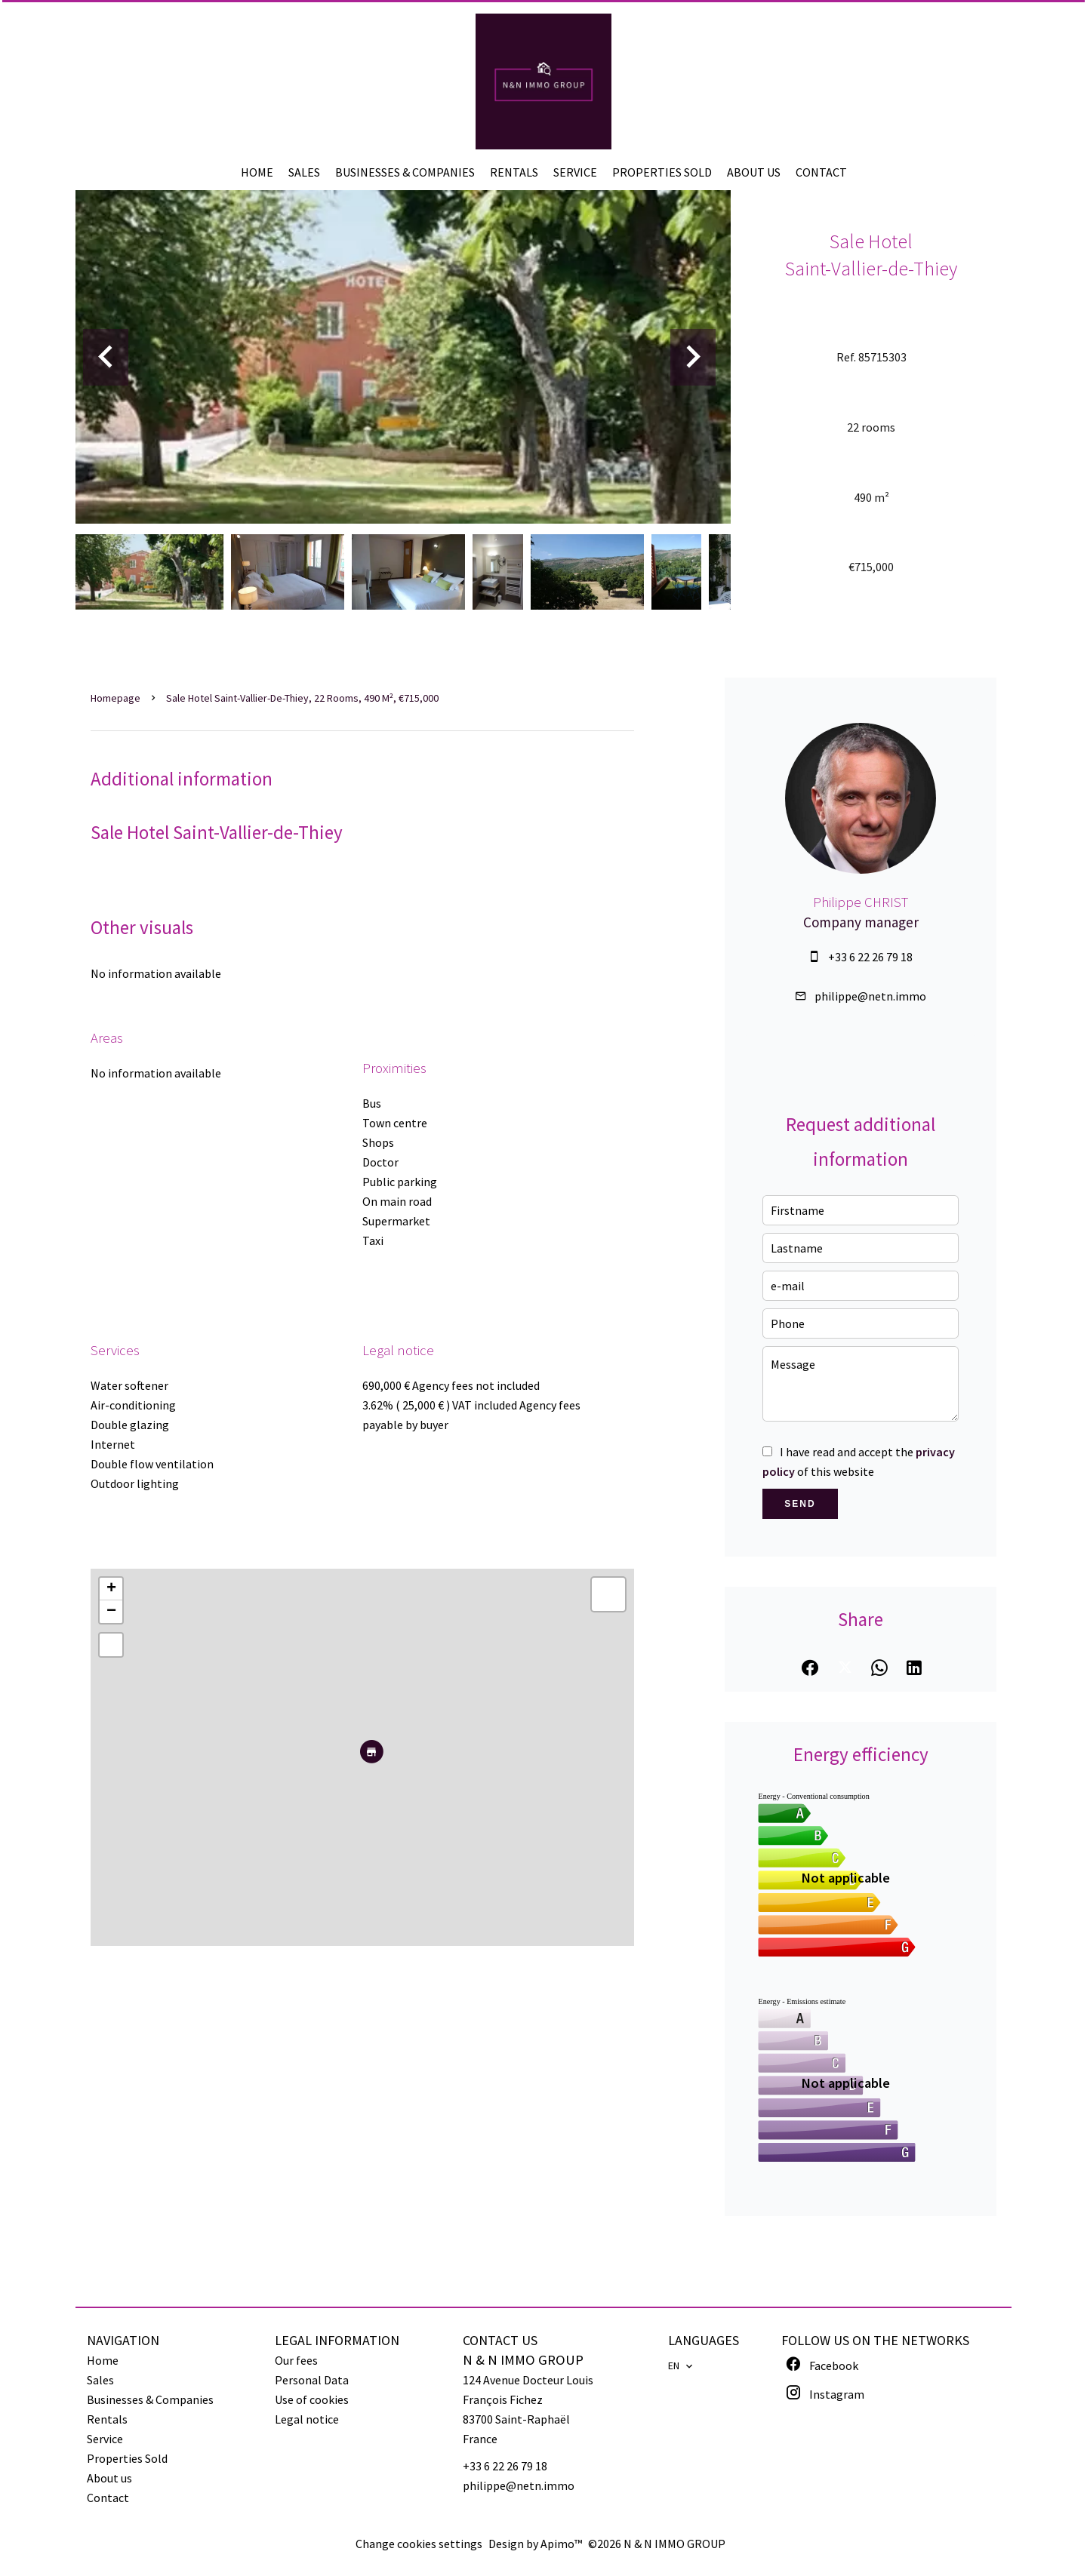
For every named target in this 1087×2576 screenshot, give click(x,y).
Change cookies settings (419, 2543)
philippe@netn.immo (870, 996)
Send (799, 1504)
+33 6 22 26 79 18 (870, 956)
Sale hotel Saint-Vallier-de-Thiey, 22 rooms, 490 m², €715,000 (302, 698)
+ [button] (111, 1589)
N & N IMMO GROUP (523, 2360)
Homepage (115, 698)
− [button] (111, 1611)
